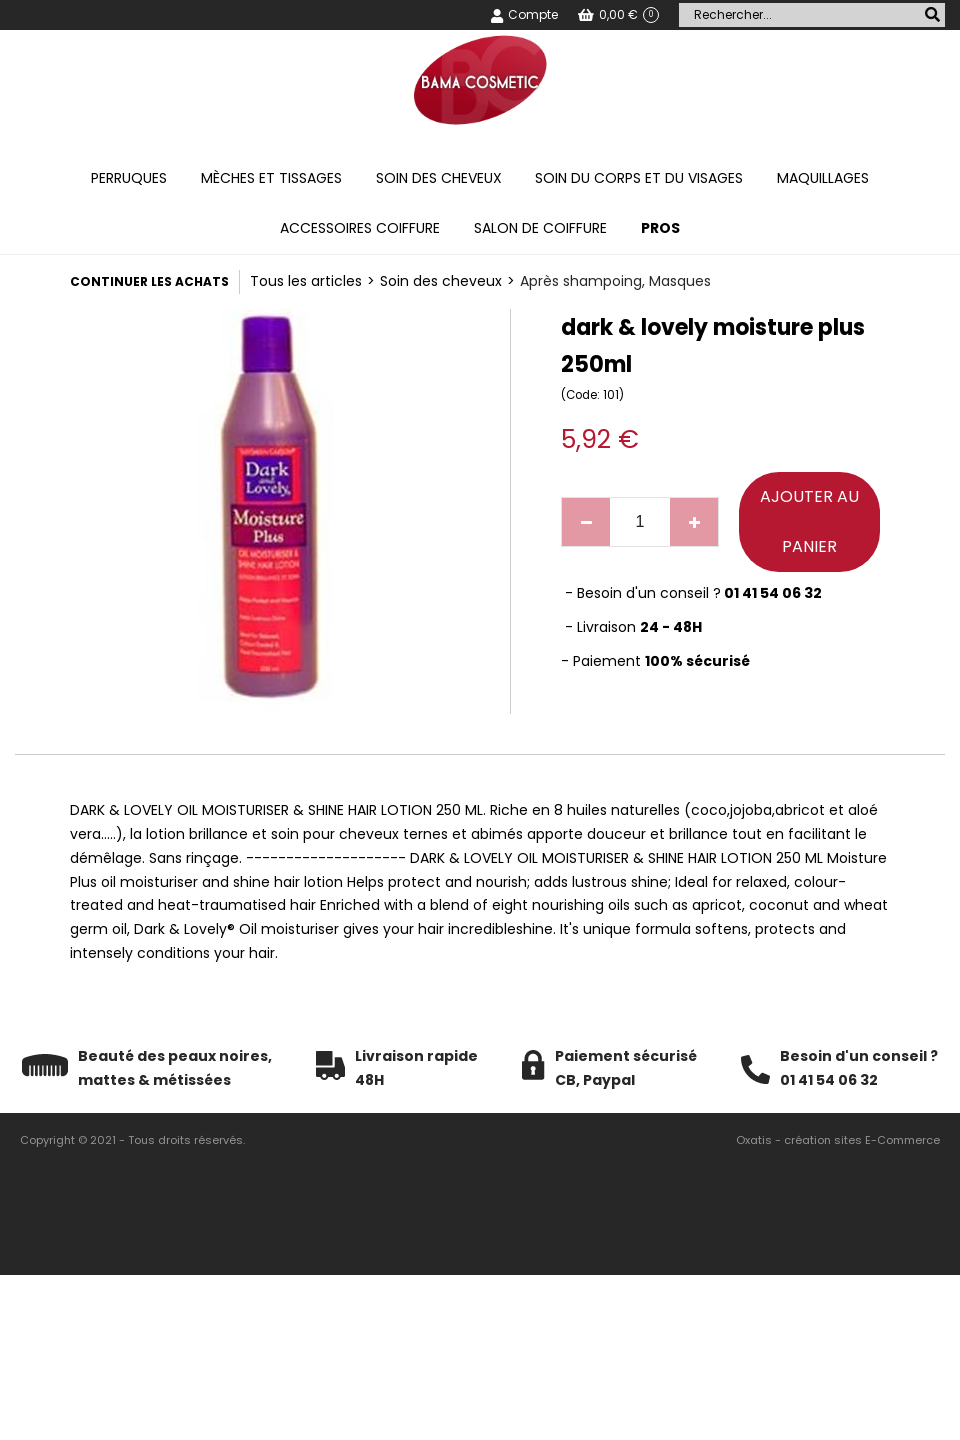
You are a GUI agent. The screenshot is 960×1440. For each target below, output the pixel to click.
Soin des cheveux (439, 178)
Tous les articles (306, 281)
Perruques (129, 178)
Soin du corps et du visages (639, 178)
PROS (660, 228)
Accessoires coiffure (360, 228)
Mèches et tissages (271, 178)
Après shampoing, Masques (615, 281)
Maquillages (823, 178)
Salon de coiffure (540, 228)
